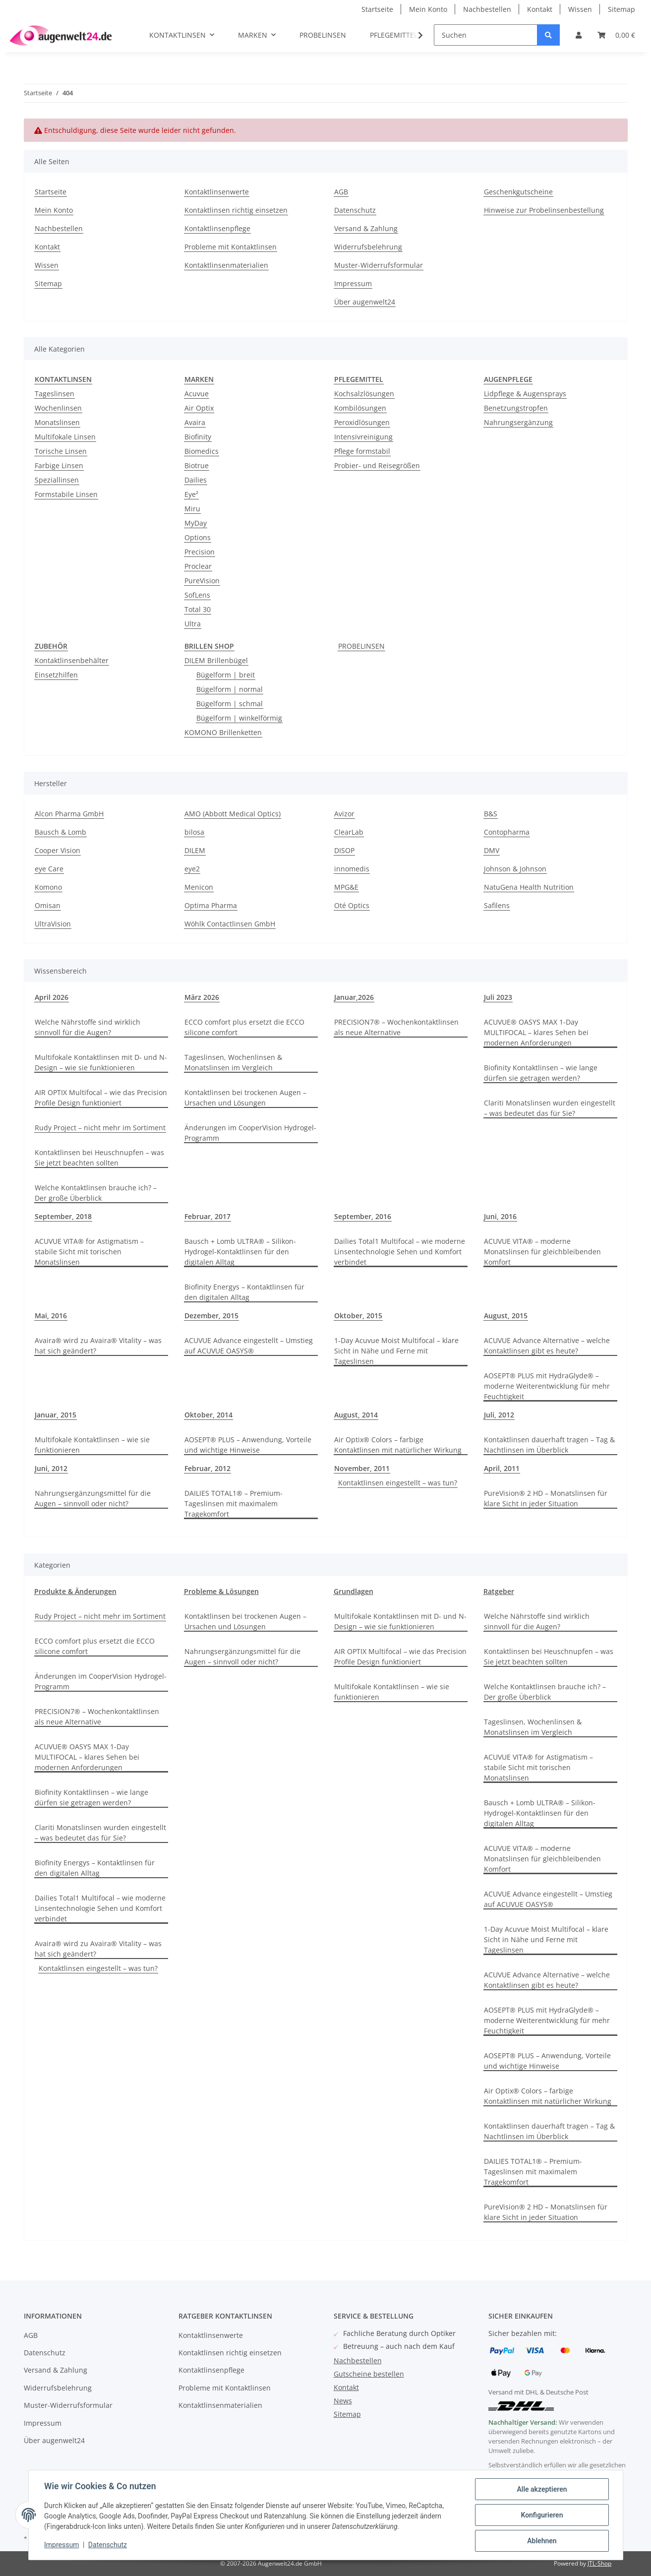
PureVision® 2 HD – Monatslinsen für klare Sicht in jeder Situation (545, 1498)
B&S (490, 813)
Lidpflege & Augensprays (525, 393)
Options (197, 537)
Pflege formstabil (362, 451)
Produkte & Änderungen (75, 1591)
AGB (341, 191)
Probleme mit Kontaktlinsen (230, 246)
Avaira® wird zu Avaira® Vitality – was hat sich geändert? (98, 1345)
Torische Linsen (61, 451)
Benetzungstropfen (516, 408)
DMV (491, 850)
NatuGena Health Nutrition (529, 887)
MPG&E (346, 887)
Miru (192, 508)
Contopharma (507, 832)
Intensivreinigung (363, 436)
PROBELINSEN (361, 646)
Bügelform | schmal (229, 703)
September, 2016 (362, 1216)
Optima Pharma (210, 905)
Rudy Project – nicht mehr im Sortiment (100, 1127)
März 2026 (201, 997)
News (343, 2400)
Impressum (353, 283)
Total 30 (197, 609)
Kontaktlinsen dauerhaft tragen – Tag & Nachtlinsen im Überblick (549, 1445)
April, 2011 (502, 1468)
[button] (579, 35)
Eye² (191, 494)
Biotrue (196, 465)
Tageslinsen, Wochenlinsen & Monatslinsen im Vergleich (233, 1062)
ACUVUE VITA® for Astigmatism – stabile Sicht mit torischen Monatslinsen (89, 1251)
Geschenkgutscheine (518, 191)
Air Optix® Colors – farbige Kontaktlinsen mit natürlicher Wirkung (398, 1445)
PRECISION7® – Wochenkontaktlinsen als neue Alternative (396, 1027)
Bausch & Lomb (60, 832)
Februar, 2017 (207, 1216)
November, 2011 (362, 1468)
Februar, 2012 (207, 1468)
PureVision (202, 580)
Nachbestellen (487, 9)
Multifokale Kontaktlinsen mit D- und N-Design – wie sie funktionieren (101, 1062)
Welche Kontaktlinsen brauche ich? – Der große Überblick (96, 1193)
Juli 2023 (498, 997)
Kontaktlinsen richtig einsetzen (236, 210)
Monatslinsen (57, 422)
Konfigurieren (542, 2515)
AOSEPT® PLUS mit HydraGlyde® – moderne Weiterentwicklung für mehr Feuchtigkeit (547, 1386)
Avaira (194, 422)
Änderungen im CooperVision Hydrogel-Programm (250, 1133)
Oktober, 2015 (358, 1315)
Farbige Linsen (59, 465)
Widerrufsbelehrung (368, 246)
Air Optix (199, 408)
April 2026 (51, 997)
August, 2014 (356, 1414)
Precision (199, 551)
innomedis (351, 868)
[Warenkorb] (616, 35)
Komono (48, 887)
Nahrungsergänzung (518, 422)
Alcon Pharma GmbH (69, 813)
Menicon (198, 887)
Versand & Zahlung (366, 228)
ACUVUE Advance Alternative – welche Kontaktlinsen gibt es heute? (547, 1345)
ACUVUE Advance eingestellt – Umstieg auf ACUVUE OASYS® (248, 1345)
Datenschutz (355, 210)
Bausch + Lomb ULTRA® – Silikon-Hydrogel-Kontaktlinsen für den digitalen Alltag (240, 1251)
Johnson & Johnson (515, 868)
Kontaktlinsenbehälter (72, 660)
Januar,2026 (354, 997)
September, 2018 (63, 1216)
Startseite (377, 9)
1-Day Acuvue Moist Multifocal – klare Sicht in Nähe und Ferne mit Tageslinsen (396, 1351)
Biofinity (197, 436)
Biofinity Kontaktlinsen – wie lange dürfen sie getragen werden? (540, 1073)
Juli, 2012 (499, 1414)
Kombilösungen (360, 408)
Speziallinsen (57, 480)
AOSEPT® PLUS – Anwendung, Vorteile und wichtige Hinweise (247, 1445)
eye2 (192, 868)
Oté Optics (351, 905)
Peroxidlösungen (362, 422)
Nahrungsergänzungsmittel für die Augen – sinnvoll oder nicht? (93, 1498)
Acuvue (196, 393)
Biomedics (201, 451)
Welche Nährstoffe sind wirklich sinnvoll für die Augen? (87, 1027)
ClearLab (348, 832)
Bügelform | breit (225, 674)
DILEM (194, 850)
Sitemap (621, 9)
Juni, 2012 (51, 1468)
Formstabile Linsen (66, 494)
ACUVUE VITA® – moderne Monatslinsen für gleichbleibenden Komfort (542, 1251)
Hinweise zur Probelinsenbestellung (544, 210)
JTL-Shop (599, 2563)
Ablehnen (541, 2541)
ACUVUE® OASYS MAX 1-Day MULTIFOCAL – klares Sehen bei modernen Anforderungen (536, 1032)
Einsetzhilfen (56, 674)
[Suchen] (485, 35)
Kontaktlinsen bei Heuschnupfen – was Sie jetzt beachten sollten (99, 1157)
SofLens (197, 595)
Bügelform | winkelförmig (239, 718)
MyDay (195, 523)
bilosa (194, 832)
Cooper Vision (57, 850)
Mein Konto (428, 9)
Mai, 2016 (51, 1315)
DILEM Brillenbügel (216, 660)
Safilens (497, 905)
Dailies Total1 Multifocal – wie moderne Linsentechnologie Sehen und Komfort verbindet (399, 1251)
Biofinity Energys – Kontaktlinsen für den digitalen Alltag (244, 1292)
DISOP (344, 850)
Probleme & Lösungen (221, 1591)
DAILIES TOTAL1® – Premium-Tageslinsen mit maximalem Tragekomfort (233, 1503)
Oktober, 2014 (208, 1414)
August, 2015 (506, 1315)
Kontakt (539, 9)
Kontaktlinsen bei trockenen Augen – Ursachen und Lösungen (245, 1097)
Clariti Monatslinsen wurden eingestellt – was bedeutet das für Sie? (549, 1108)
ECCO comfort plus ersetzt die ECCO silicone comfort (244, 1027)
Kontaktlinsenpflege (217, 228)
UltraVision (53, 923)
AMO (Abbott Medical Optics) (232, 813)
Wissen (580, 9)
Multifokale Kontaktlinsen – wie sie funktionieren (92, 1445)
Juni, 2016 (500, 1216)
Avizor (344, 813)
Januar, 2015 (55, 1414)
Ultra (192, 623)
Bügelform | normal (229, 689)
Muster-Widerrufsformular (378, 265)
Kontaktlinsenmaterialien (226, 265)
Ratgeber (498, 1591)
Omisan (47, 905)
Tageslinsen (54, 393)
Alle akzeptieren (542, 2489)
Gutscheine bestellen (369, 2374)
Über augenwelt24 (364, 302)
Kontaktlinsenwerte (216, 191)
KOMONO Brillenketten (223, 732)
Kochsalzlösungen (364, 393)
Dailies (195, 480)
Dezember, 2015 (211, 1315)
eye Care (49, 868)
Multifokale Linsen (65, 436)
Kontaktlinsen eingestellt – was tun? (397, 1482)
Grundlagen (353, 1591)
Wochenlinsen (58, 408)
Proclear (198, 566)
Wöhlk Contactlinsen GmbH (229, 923)
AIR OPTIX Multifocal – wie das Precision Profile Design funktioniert (101, 1097)
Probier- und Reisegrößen (377, 465)
